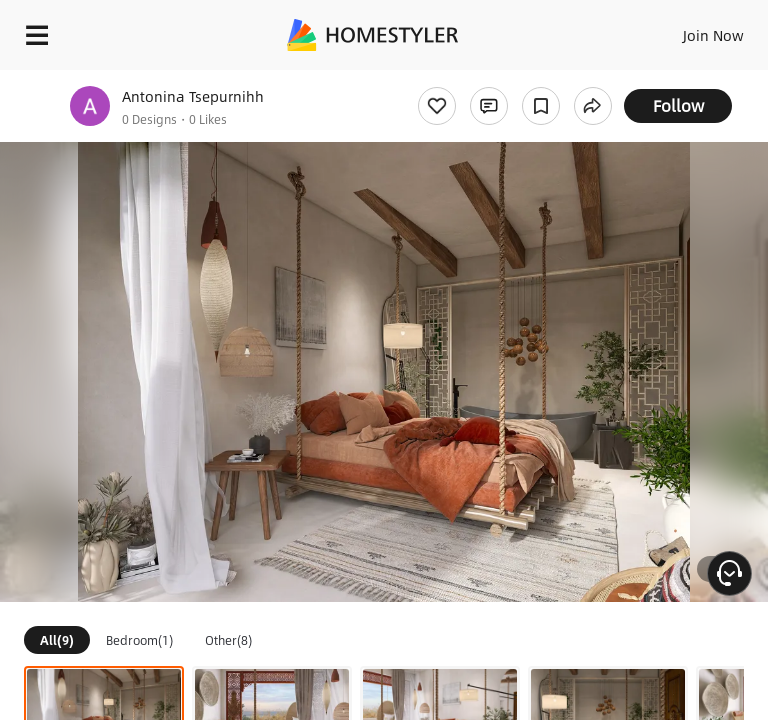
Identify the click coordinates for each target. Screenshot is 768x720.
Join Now (713, 35)
